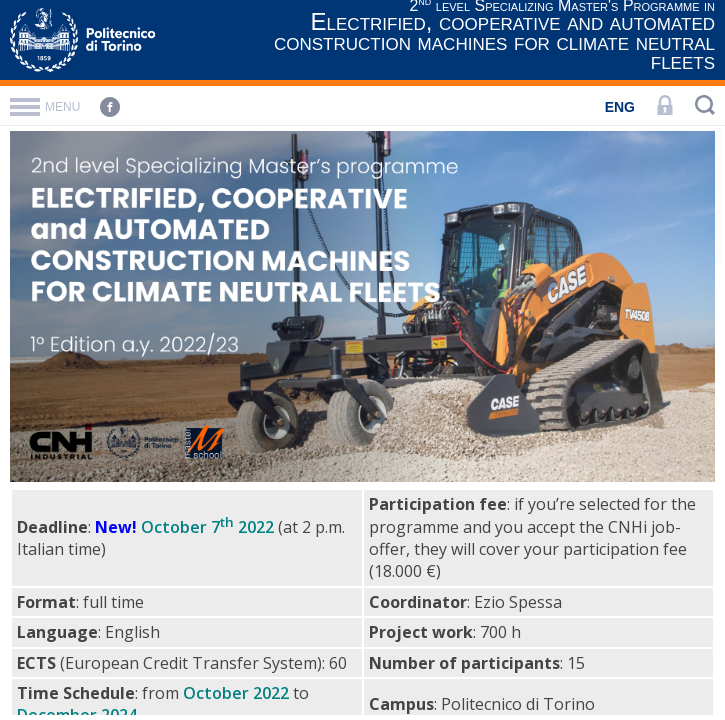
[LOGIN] (665, 107)
